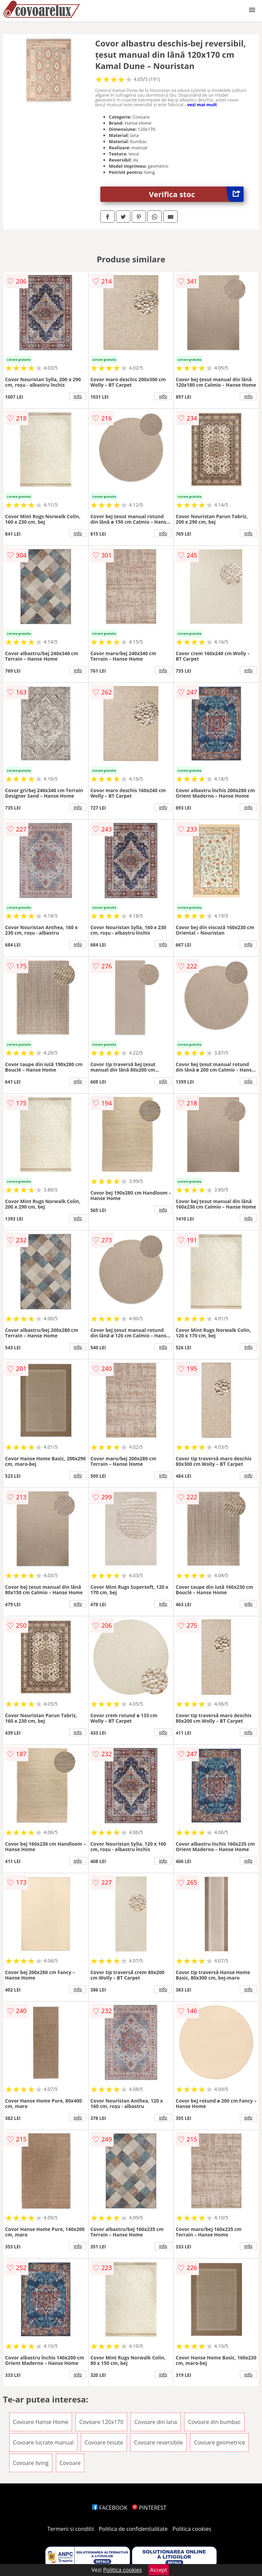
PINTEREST (149, 2507)
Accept (158, 2570)
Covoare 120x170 (101, 2422)
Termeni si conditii (70, 2529)
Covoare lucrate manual (43, 2442)
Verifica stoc (196, 194)
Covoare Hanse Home (40, 2422)
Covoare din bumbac (214, 2422)
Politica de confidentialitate (133, 2529)
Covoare (70, 2463)
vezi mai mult (202, 104)
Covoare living (31, 2463)
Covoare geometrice (219, 2442)
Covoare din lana (155, 2422)
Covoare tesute (104, 2442)
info (78, 396)
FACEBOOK (109, 2507)
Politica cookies (192, 2529)
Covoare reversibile (158, 2442)
